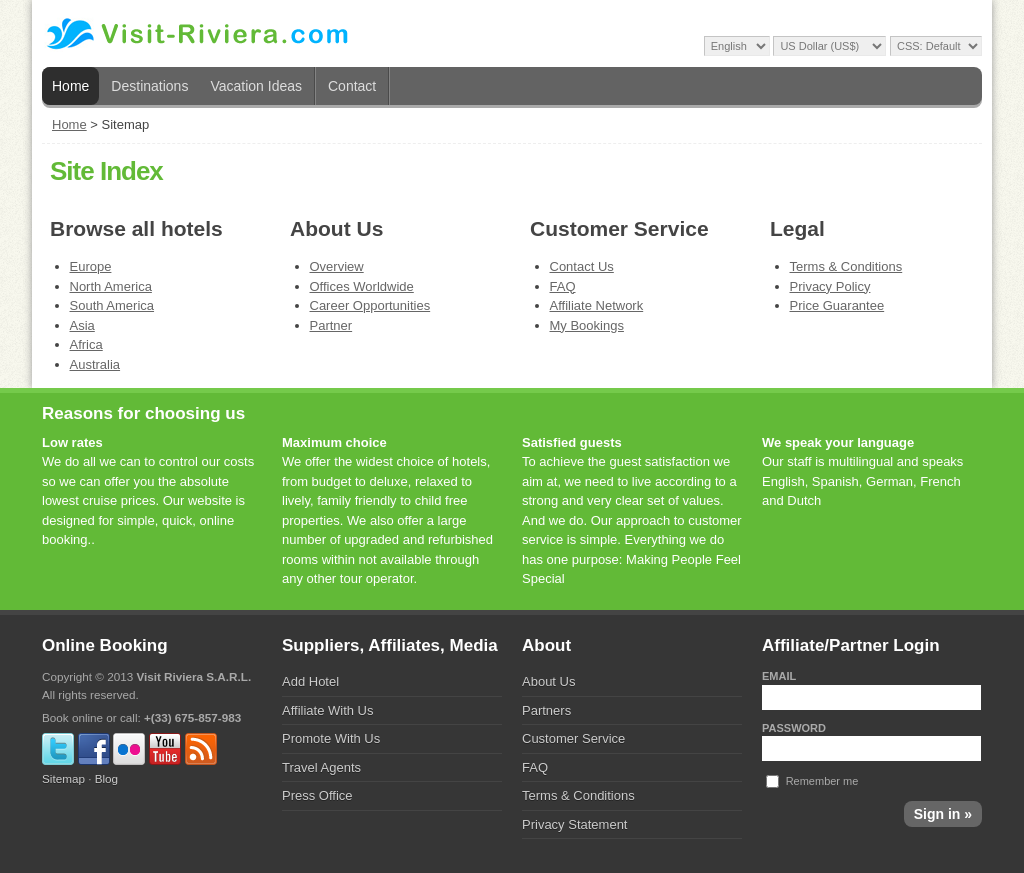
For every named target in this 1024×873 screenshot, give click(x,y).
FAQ (563, 286)
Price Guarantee (837, 305)
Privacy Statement (575, 824)
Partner (331, 325)
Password (794, 728)
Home (70, 86)
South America (112, 305)
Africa (86, 344)
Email (779, 676)
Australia (95, 364)
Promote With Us (331, 738)
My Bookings (587, 325)
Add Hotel (310, 681)
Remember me (822, 781)
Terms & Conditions (846, 266)
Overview (337, 266)
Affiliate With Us (328, 710)
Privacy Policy (830, 286)
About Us (548, 681)
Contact (352, 86)
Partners (546, 710)
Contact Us (582, 266)
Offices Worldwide (362, 286)
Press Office (317, 795)
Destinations (149, 86)
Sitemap (63, 778)
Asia (82, 325)
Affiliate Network (597, 305)
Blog (106, 778)
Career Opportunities (370, 305)
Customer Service (573, 738)
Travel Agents (321, 767)
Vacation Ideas (256, 86)
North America (111, 286)
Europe (91, 266)
